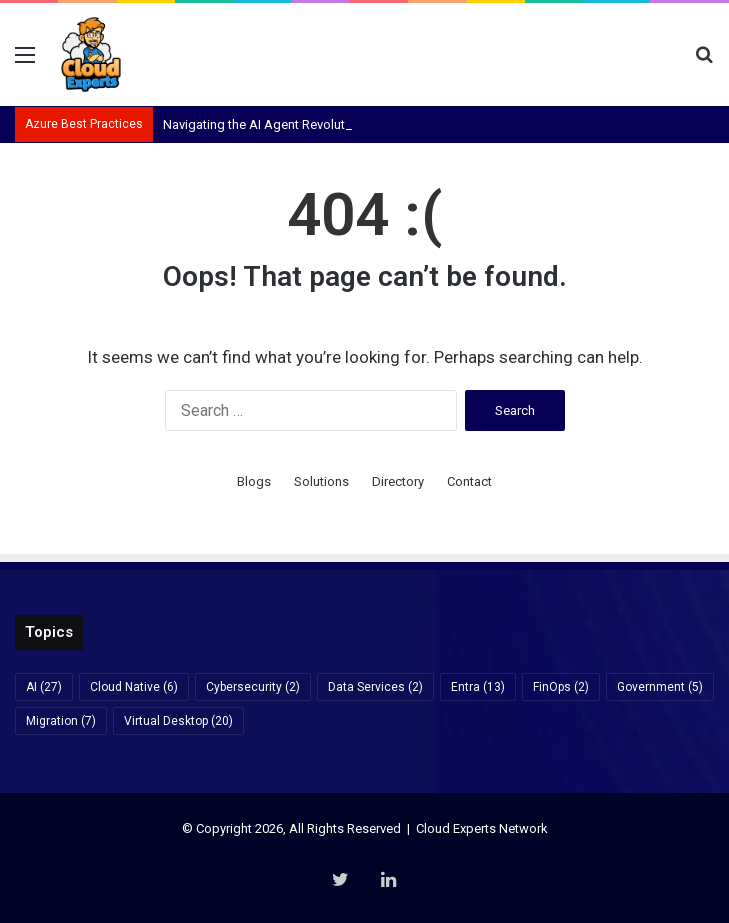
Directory (398, 481)
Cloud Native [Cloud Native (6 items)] (134, 687)
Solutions (321, 481)
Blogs (254, 481)
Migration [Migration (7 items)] (61, 721)
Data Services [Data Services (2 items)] (375, 687)
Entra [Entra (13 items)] (478, 687)
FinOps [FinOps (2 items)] (561, 687)
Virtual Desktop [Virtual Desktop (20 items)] (178, 721)
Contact (469, 481)
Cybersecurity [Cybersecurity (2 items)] (253, 687)
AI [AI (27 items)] (44, 687)
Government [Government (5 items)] (660, 687)
